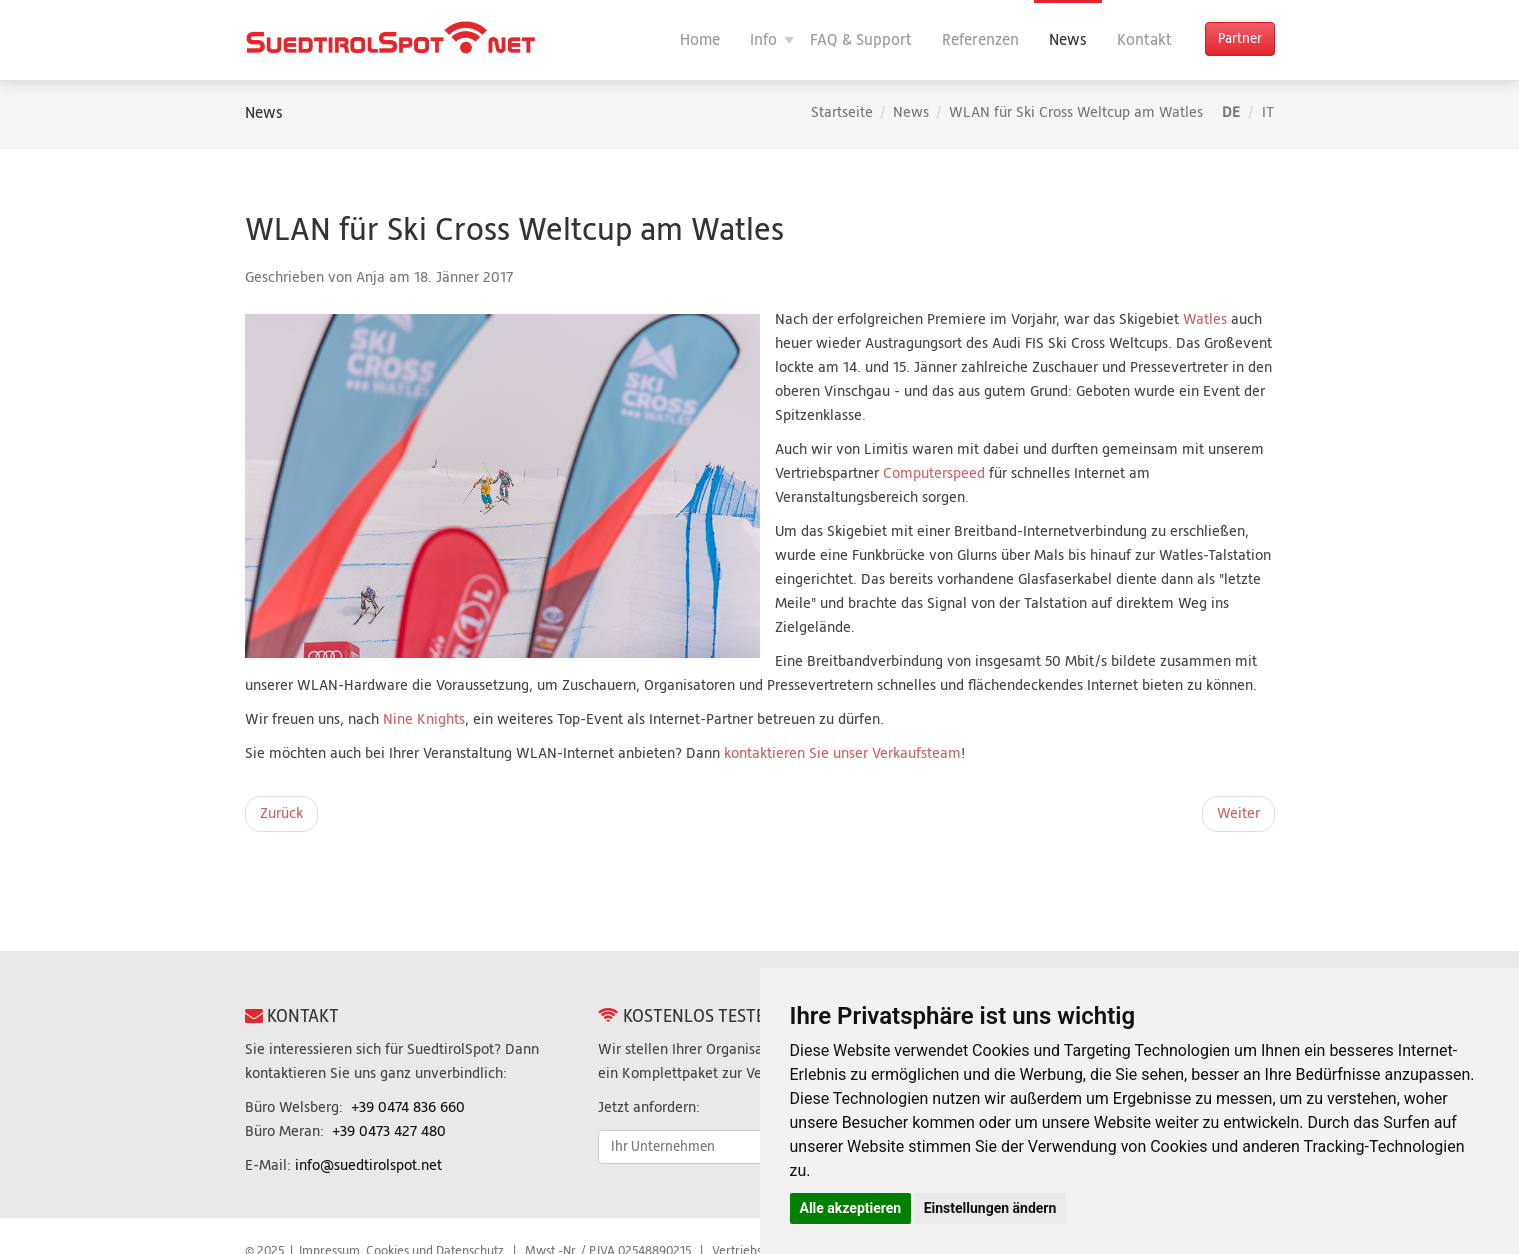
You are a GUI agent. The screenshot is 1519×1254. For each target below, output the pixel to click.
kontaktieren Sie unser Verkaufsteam (842, 753)
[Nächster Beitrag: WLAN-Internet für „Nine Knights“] (1238, 814)
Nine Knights (424, 719)
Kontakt (1144, 40)
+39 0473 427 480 (389, 1131)
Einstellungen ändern (990, 1208)
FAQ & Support (861, 40)
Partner (1240, 39)
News (1068, 40)
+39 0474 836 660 (408, 1107)
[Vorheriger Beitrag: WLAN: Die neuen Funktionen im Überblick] (281, 814)
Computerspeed (934, 473)
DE (1233, 112)
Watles (1207, 319)
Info (763, 40)
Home (700, 40)
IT (1268, 112)
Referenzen (980, 40)
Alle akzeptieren (851, 1208)
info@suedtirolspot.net (368, 1165)
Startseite (842, 112)
